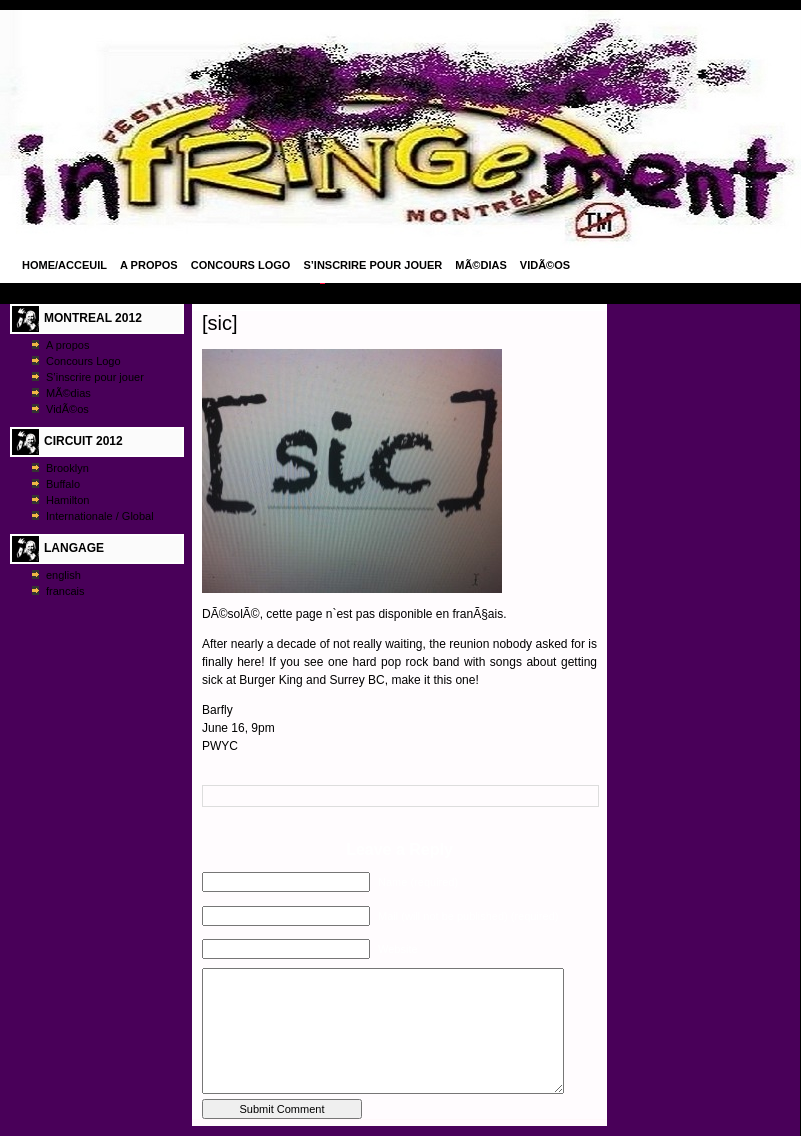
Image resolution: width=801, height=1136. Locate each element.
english (63, 575)
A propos (149, 265)
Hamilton (67, 500)
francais (65, 591)
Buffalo (63, 484)
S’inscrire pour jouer (372, 265)
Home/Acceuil (64, 265)
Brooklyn (67, 468)
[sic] (220, 323)
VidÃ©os (545, 265)
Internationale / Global (100, 516)
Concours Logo (241, 265)
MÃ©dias (481, 265)
